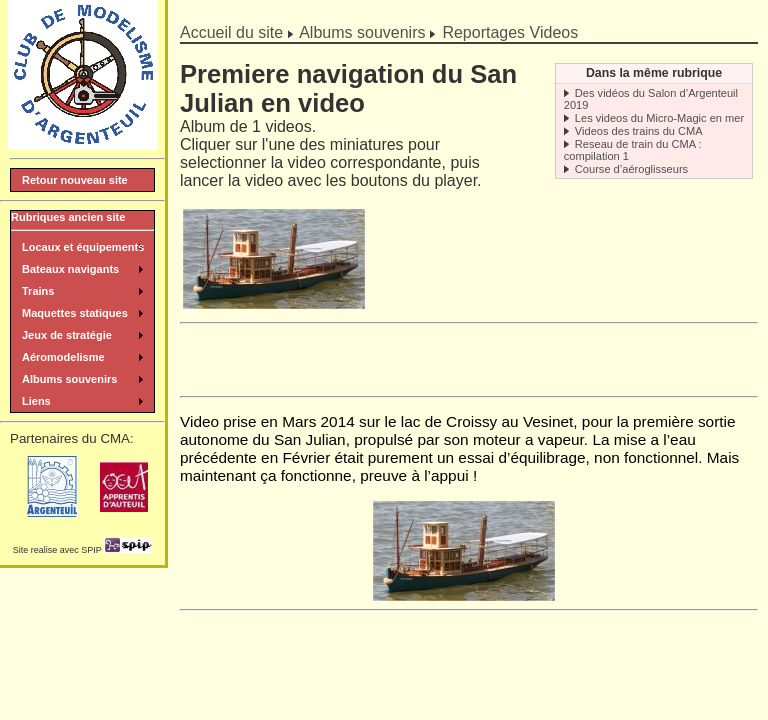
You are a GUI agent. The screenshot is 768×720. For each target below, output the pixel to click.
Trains (38, 291)
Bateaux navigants (70, 269)
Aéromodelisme (63, 357)
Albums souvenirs (362, 32)
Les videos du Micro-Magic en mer (659, 118)
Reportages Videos (510, 32)
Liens (36, 401)
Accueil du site (231, 32)
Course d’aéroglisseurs (631, 169)
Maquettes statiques (75, 313)
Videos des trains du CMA (639, 131)
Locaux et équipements (83, 247)
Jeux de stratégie (67, 335)
